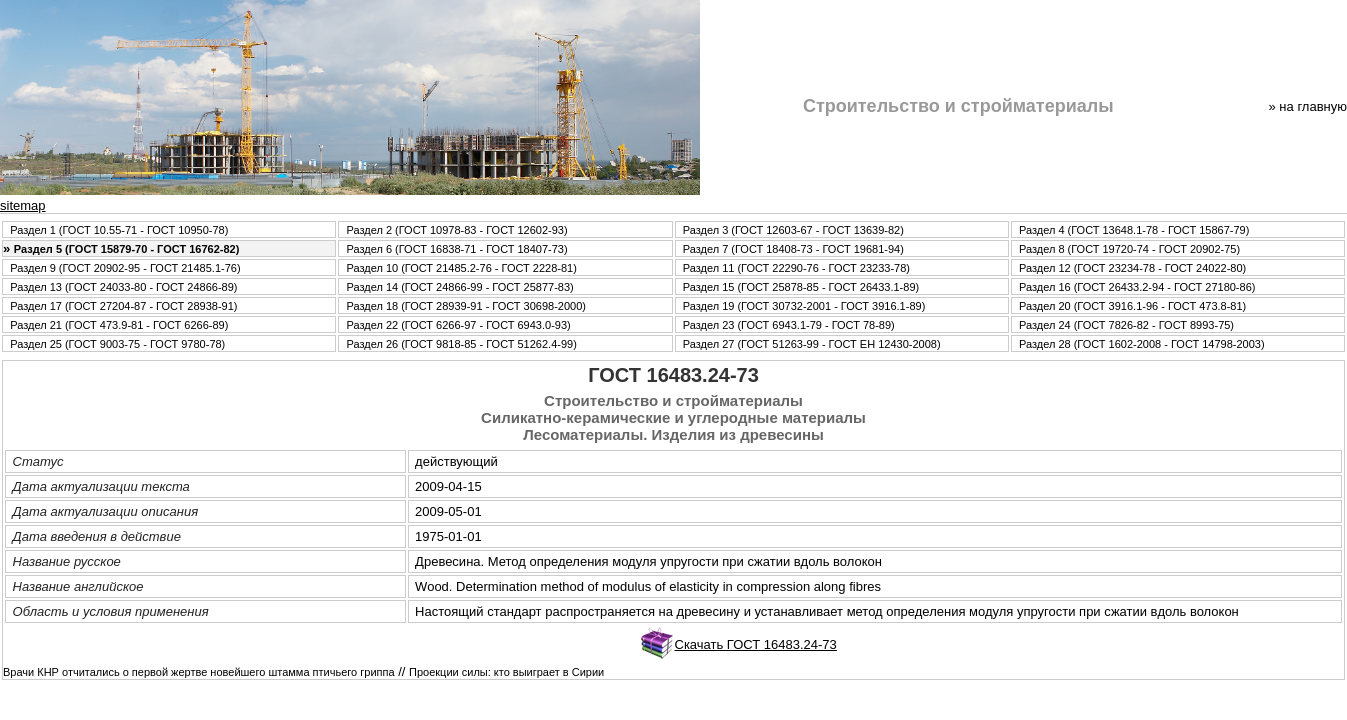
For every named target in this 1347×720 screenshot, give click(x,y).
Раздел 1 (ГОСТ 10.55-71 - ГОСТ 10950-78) (119, 230)
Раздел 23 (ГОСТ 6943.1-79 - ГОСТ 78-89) (789, 325)
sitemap (23, 205)
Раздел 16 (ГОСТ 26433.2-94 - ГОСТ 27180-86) (1137, 287)
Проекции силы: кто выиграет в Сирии (506, 672)
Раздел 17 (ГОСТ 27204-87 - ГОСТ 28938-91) (123, 306)
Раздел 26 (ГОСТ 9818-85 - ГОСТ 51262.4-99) (461, 344)
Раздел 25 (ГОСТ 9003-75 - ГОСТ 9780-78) (117, 344)
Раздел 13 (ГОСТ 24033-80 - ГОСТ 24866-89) (123, 287)
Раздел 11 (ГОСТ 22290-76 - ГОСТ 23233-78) (796, 268)
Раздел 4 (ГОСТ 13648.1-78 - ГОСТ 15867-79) (1134, 230)
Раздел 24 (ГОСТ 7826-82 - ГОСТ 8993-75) (1126, 325)
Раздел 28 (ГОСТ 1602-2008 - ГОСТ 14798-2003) (1142, 344)
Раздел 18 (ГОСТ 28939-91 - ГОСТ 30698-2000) (466, 306)
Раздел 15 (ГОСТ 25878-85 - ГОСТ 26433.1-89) (801, 287)
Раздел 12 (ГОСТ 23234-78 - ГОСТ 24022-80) (1132, 268)
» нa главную (1308, 106)
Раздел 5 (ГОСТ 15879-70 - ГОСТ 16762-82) (127, 249)
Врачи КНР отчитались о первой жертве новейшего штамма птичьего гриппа (199, 672)
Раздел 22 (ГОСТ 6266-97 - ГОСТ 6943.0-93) (458, 325)
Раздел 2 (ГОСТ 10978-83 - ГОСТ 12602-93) (456, 230)
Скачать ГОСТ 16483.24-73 (756, 644)
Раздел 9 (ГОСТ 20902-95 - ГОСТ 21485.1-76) (125, 268)
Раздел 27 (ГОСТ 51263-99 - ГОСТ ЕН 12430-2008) (812, 344)
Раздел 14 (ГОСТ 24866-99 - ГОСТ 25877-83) (459, 287)
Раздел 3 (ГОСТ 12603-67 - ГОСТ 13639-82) (793, 230)
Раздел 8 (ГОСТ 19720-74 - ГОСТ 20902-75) (1129, 249)
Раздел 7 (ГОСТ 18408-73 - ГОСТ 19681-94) (793, 249)
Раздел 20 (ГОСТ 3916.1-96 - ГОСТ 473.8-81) (1132, 306)
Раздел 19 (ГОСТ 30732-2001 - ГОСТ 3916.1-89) (804, 306)
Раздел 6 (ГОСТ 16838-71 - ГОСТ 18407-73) (456, 249)
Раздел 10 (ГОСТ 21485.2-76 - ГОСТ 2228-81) (461, 268)
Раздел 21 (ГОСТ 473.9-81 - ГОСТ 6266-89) (119, 325)
